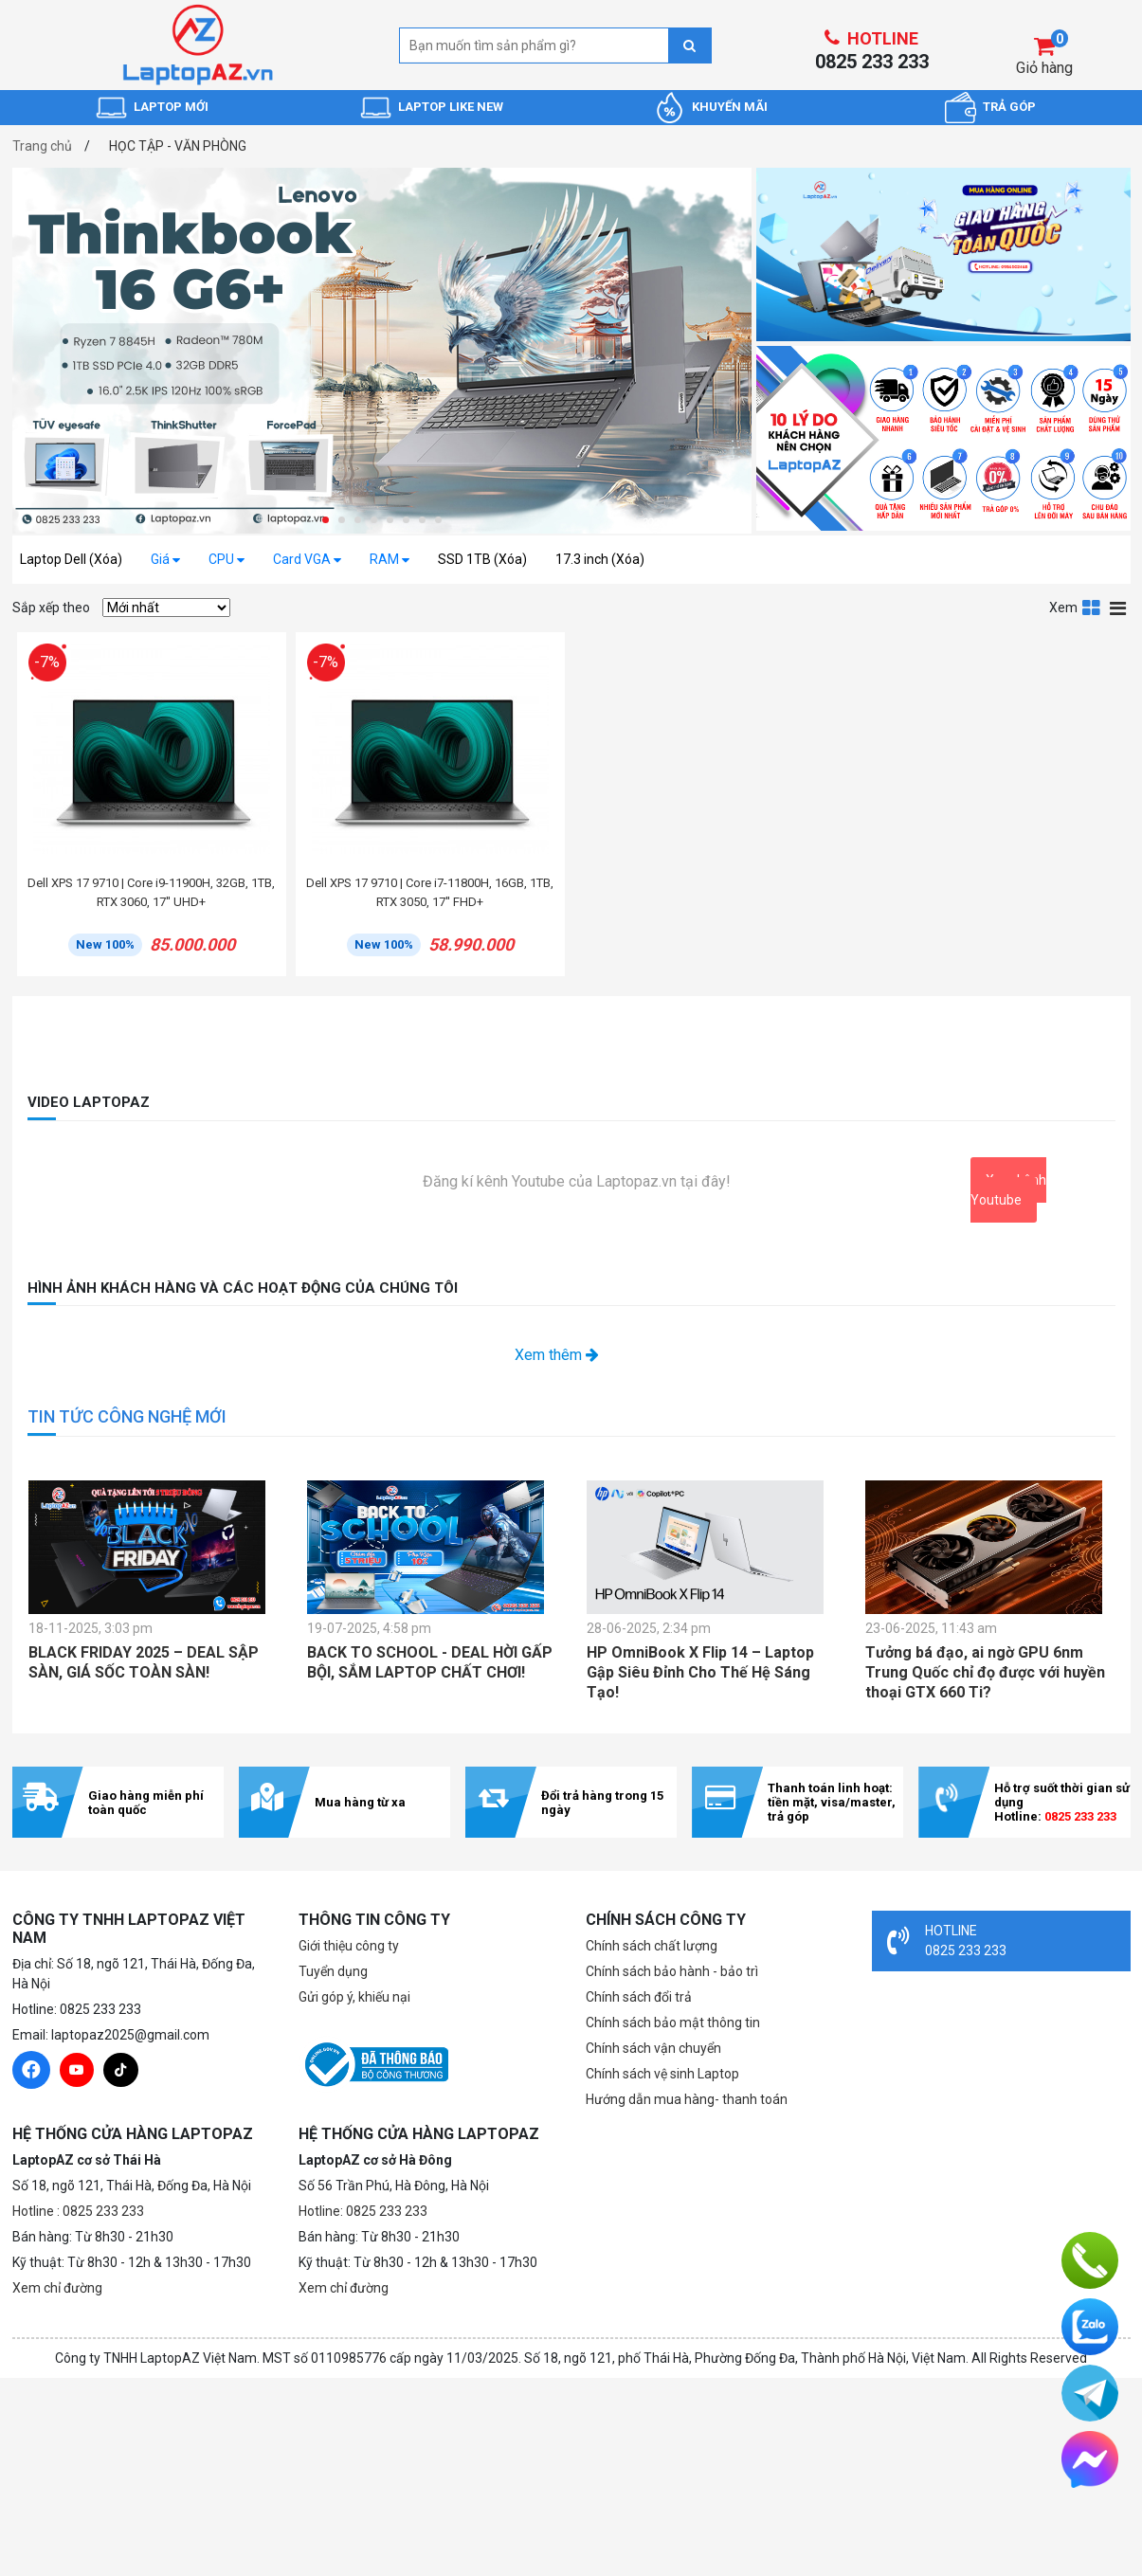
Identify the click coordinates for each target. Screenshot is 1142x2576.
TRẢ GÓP (1009, 107)
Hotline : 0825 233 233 (78, 2211)
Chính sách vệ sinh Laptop (662, 2073)
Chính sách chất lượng (651, 1945)
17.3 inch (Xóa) (599, 559)
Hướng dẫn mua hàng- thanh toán (687, 2099)
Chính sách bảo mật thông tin (673, 2022)
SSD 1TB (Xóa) (482, 559)
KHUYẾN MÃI (730, 107)
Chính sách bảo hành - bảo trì (672, 1971)
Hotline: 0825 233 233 (363, 2211)
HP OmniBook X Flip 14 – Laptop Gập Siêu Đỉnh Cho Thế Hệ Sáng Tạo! (700, 1672)
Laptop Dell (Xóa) (71, 559)
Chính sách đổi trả (639, 1997)
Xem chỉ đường (57, 2287)
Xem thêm (557, 1355)
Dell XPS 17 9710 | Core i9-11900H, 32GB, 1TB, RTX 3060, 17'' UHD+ (151, 892)
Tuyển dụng (333, 1971)
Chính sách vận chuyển (653, 2048)
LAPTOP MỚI (171, 107)
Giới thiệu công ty (349, 1945)
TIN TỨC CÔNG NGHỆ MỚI (127, 1416)
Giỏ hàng (1044, 68)
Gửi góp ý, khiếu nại (354, 1997)
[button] (325, 520)
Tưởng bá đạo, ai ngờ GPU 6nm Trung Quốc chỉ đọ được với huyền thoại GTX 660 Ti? (985, 1672)
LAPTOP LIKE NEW (450, 107)
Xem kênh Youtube (1008, 1189)
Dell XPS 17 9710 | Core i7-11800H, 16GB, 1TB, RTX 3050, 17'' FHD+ (429, 892)
